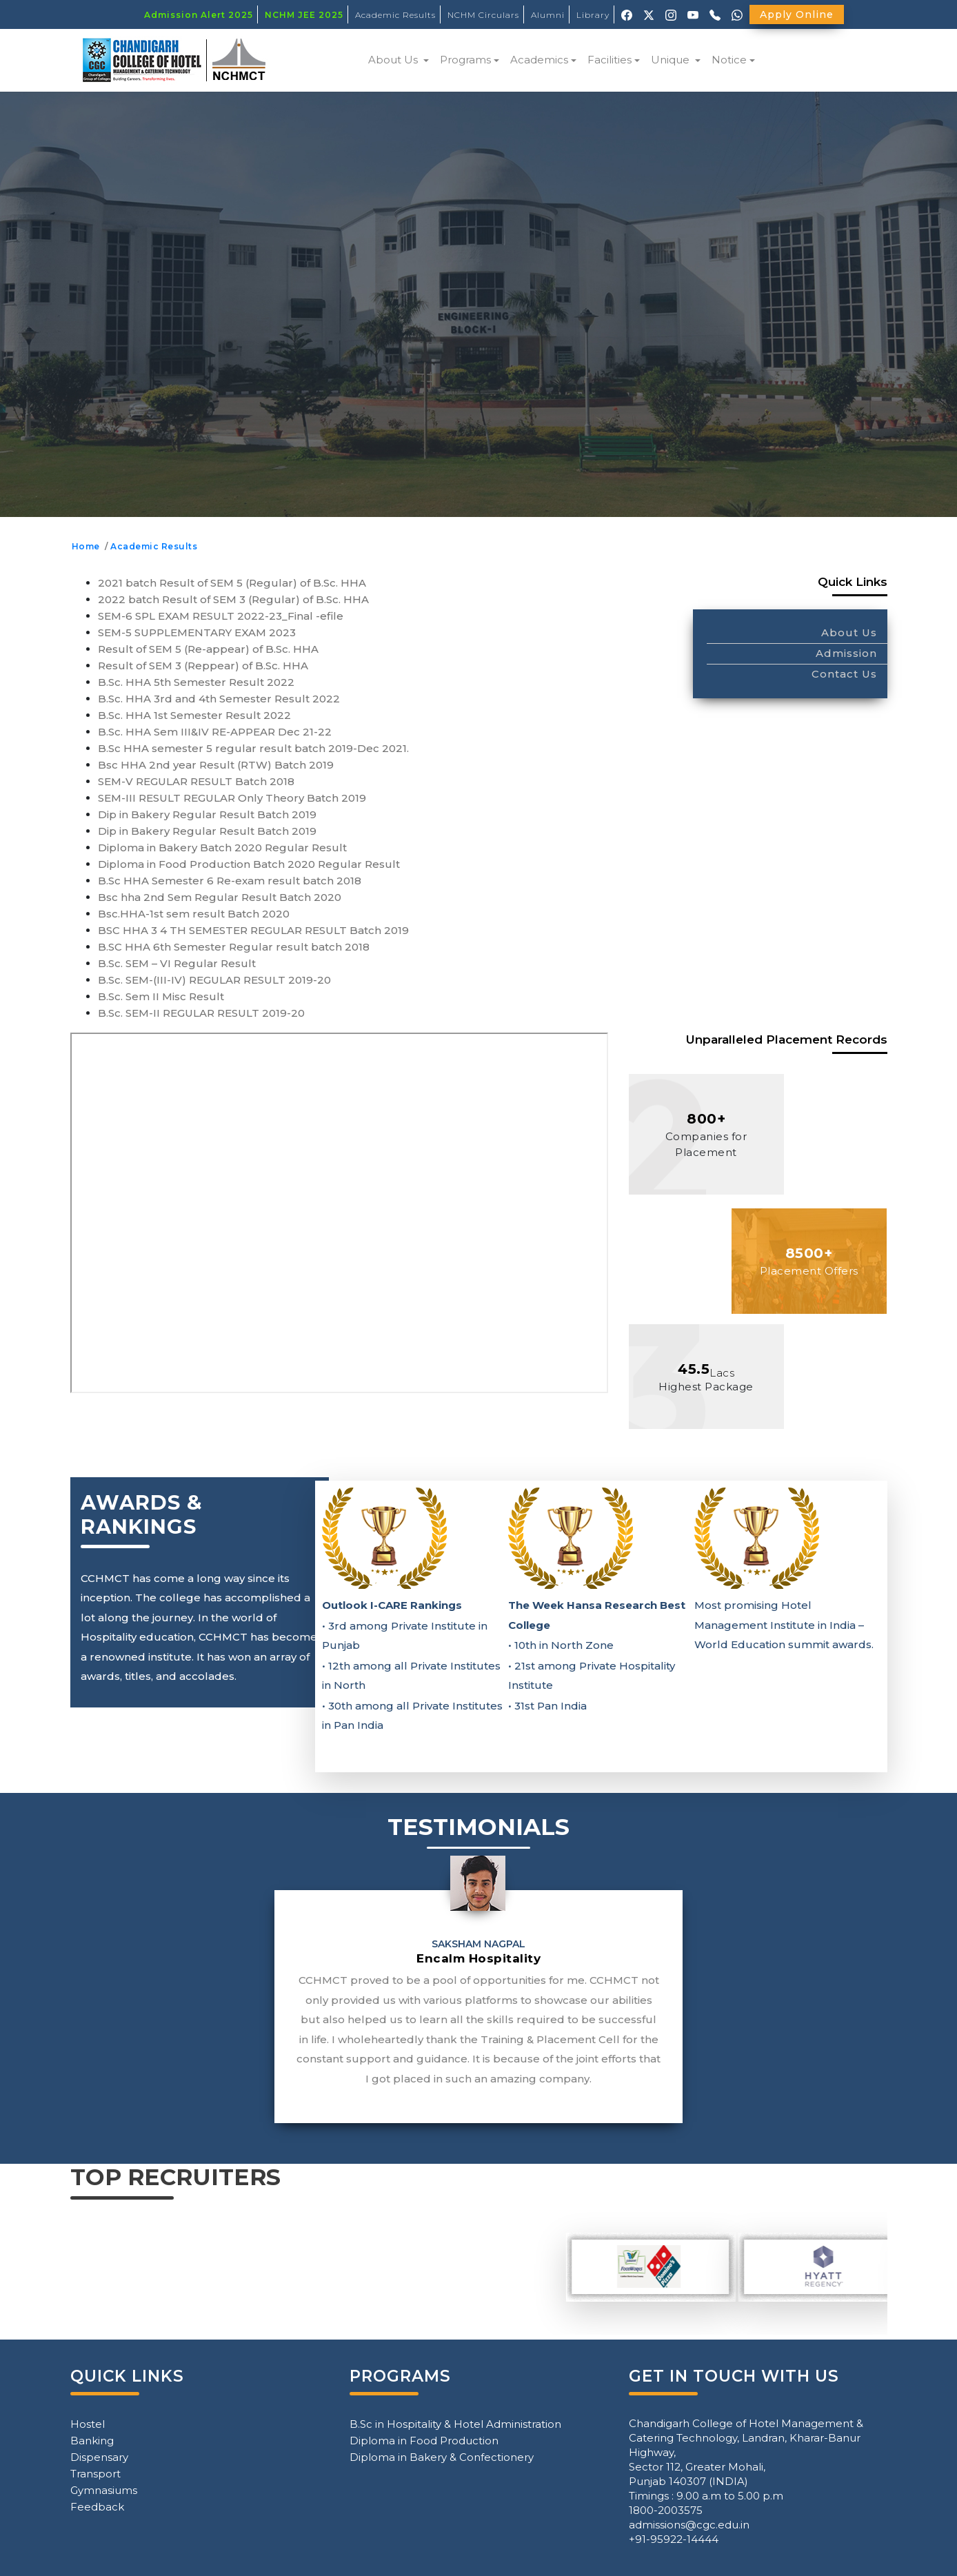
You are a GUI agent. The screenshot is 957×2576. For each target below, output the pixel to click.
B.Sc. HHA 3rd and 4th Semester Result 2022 (219, 698)
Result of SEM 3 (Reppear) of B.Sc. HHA (203, 665)
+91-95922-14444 (673, 2539)
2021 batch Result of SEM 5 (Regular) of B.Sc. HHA (232, 582)
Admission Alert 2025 (198, 15)
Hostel (87, 2424)
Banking (92, 2440)
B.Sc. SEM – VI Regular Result (177, 963)
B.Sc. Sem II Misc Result (161, 996)
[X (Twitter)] (648, 14)
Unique (671, 59)
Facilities (609, 59)
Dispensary (99, 2457)
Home (88, 546)
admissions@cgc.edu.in (689, 2524)
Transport (95, 2473)
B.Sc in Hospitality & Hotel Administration (455, 2424)
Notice (729, 59)
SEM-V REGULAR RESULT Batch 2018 (196, 781)
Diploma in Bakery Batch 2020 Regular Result (222, 847)
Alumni (548, 15)
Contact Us (844, 673)
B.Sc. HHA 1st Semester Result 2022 (194, 715)
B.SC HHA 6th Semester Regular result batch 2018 (234, 946)
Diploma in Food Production (424, 2440)
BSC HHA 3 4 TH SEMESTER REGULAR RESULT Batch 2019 (253, 930)
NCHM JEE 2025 (304, 15)
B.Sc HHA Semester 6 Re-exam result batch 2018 (229, 880)
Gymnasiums (103, 2490)
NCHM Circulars (483, 15)
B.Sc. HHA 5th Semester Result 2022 (196, 682)
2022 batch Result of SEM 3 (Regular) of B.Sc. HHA (233, 599)
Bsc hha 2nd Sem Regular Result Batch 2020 (219, 897)
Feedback (97, 2506)
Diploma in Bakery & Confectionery (442, 2457)
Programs (465, 59)
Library (593, 15)
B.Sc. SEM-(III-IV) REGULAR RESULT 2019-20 (214, 979)
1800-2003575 (666, 2510)
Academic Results (395, 15)
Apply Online (797, 14)
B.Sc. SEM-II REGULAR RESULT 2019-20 (201, 1013)
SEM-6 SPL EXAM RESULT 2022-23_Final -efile (220, 615)
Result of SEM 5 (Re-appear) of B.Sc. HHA (208, 649)
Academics (539, 59)
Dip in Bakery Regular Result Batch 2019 (207, 814)
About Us (394, 59)
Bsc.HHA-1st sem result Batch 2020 (194, 913)
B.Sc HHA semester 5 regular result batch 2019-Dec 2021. (253, 748)
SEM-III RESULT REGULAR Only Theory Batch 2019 (232, 797)
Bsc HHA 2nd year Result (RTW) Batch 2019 (216, 764)
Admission (846, 653)
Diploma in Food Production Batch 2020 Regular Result (249, 864)
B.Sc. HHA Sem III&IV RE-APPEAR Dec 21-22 (215, 731)
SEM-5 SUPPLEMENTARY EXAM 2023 (197, 632)
